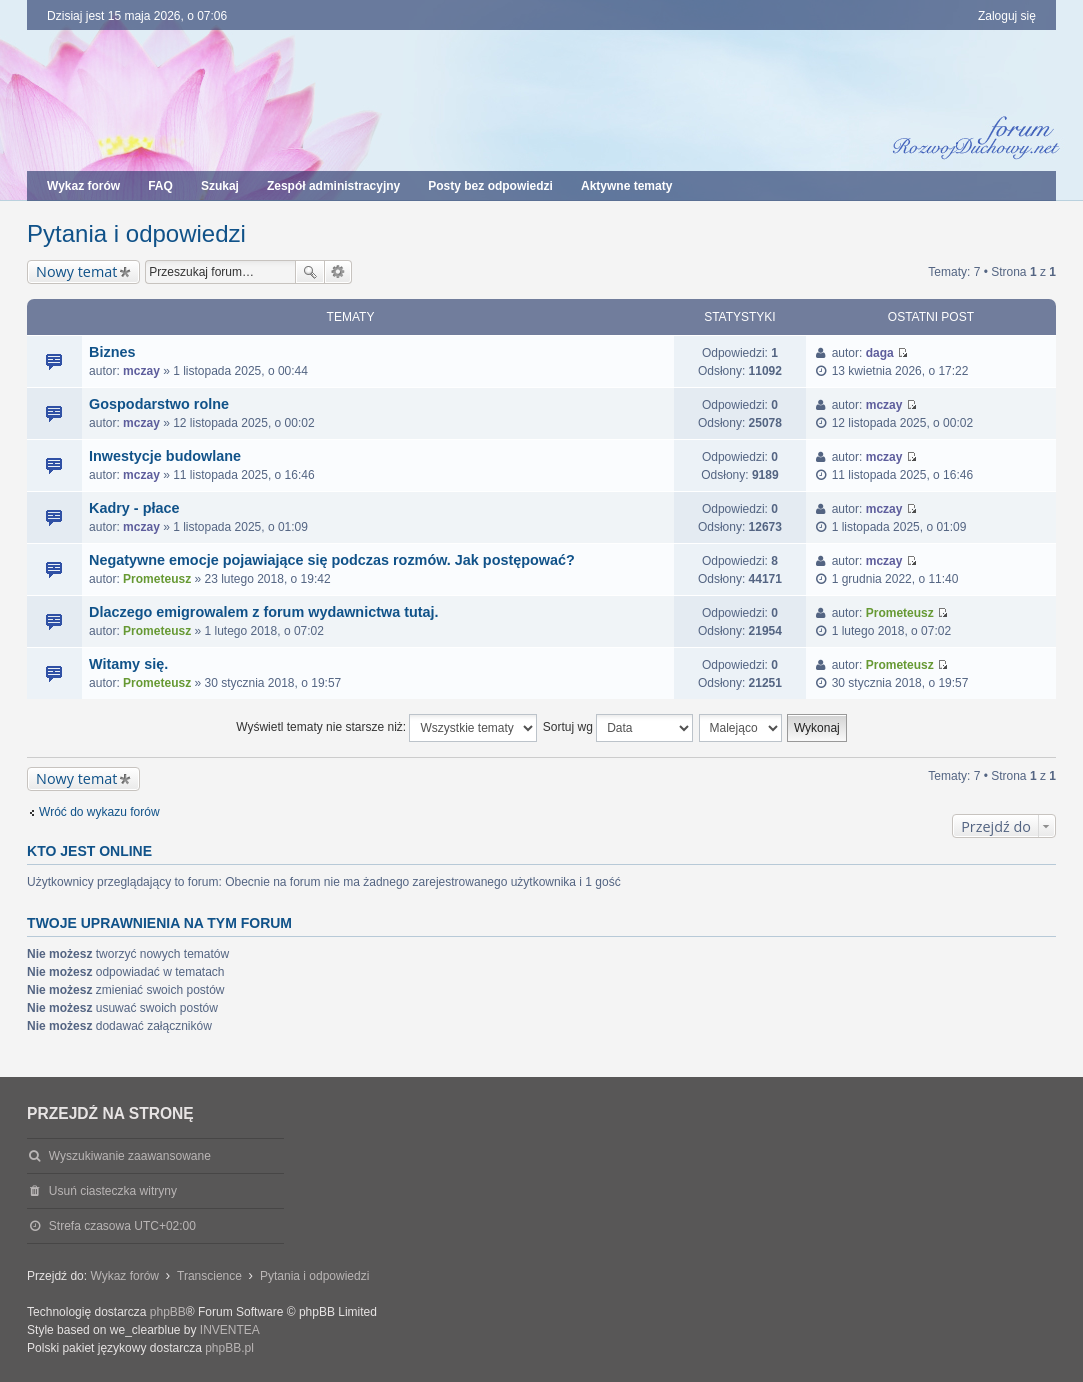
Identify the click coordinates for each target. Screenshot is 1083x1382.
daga (880, 353)
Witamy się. (128, 664)
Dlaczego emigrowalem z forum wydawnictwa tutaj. (263, 612)
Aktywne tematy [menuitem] (626, 186)
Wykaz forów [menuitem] (83, 186)
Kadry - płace (134, 508)
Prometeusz (157, 579)
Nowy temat (76, 271)
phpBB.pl (229, 1348)
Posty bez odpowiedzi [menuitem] (490, 186)
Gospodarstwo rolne (159, 404)
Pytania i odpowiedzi (136, 233)
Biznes (112, 352)
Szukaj (310, 272)
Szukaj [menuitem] (220, 186)
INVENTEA (230, 1330)
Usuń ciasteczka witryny (113, 1191)
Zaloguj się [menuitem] (1007, 16)
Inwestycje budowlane (165, 456)
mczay (141, 371)
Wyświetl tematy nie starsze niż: (386, 728)
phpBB (168, 1312)
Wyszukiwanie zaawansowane (338, 272)
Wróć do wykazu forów (99, 812)
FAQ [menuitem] (160, 186)
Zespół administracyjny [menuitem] (333, 186)
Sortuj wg (618, 728)
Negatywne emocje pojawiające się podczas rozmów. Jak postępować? (332, 560)
